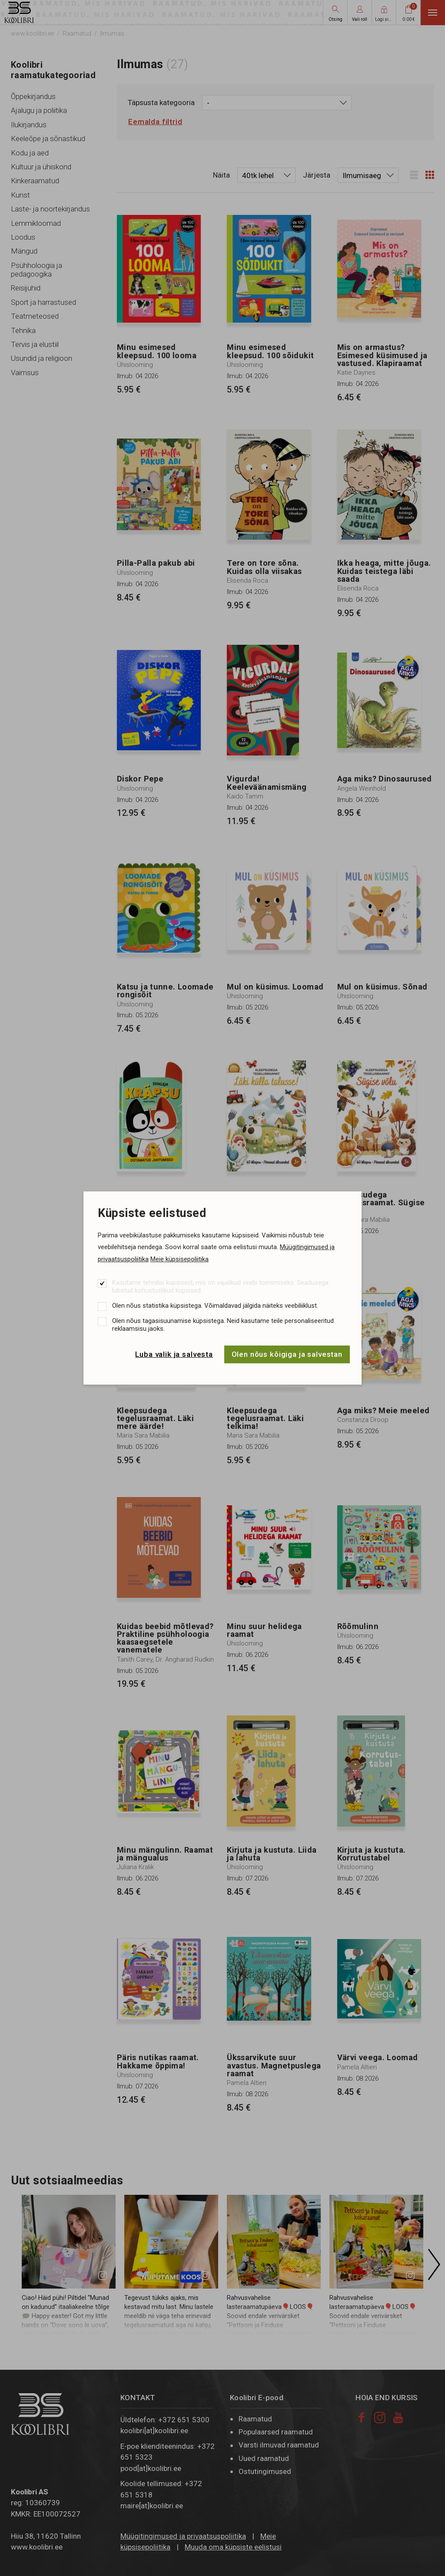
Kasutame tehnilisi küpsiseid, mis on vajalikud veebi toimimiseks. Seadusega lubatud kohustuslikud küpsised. (220, 1286)
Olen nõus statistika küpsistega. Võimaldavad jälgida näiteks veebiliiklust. (215, 1305)
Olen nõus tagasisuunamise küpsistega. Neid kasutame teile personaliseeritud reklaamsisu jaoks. (223, 1325)
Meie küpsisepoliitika (179, 1259)
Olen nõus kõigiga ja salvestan (287, 1354)
